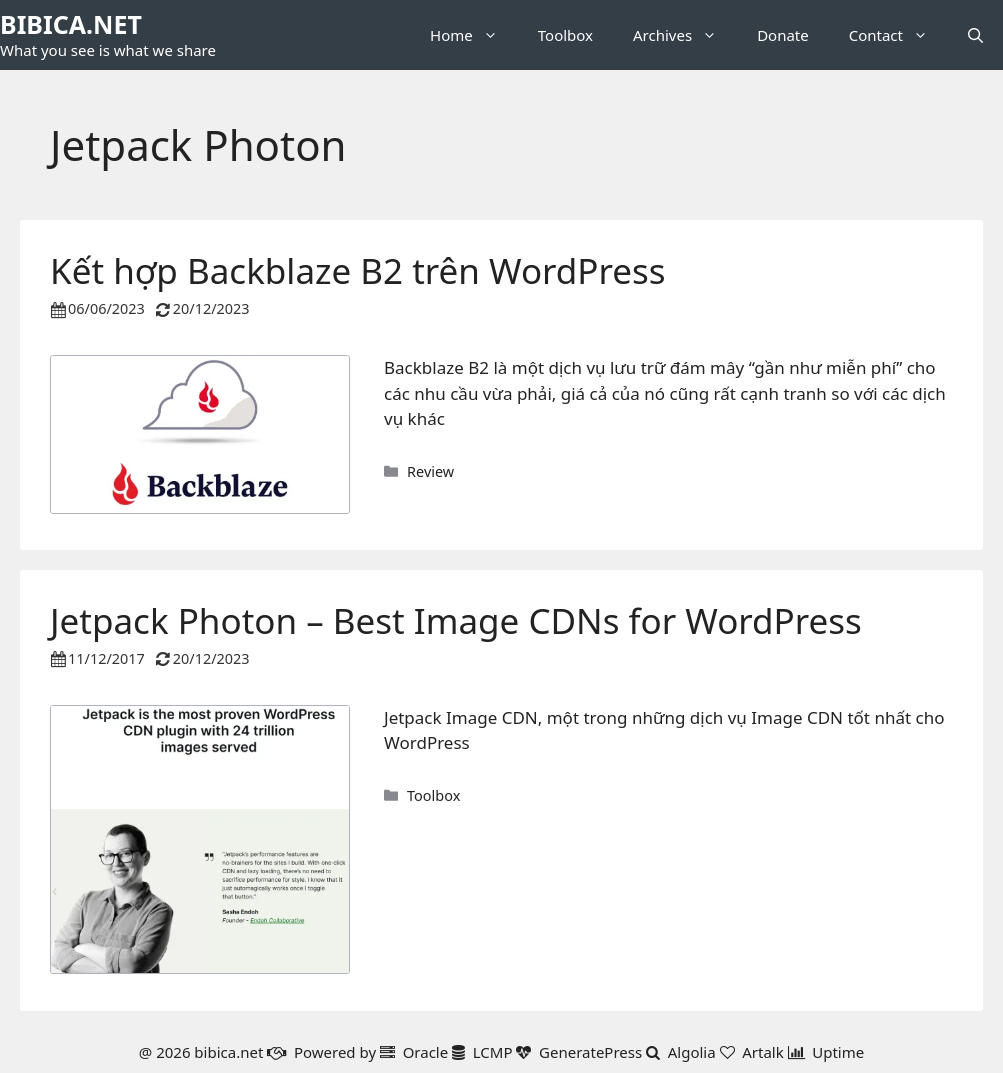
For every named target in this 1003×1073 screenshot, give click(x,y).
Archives (685, 35)
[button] (975, 35)
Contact (898, 35)
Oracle (426, 1052)
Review (430, 471)
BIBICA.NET (71, 24)
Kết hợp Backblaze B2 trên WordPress (358, 270)
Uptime (838, 1052)
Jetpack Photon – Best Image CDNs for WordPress (456, 620)
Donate (783, 35)
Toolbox (565, 35)
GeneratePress (590, 1052)
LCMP (493, 1052)
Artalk (763, 1052)
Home (474, 35)
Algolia (692, 1052)
